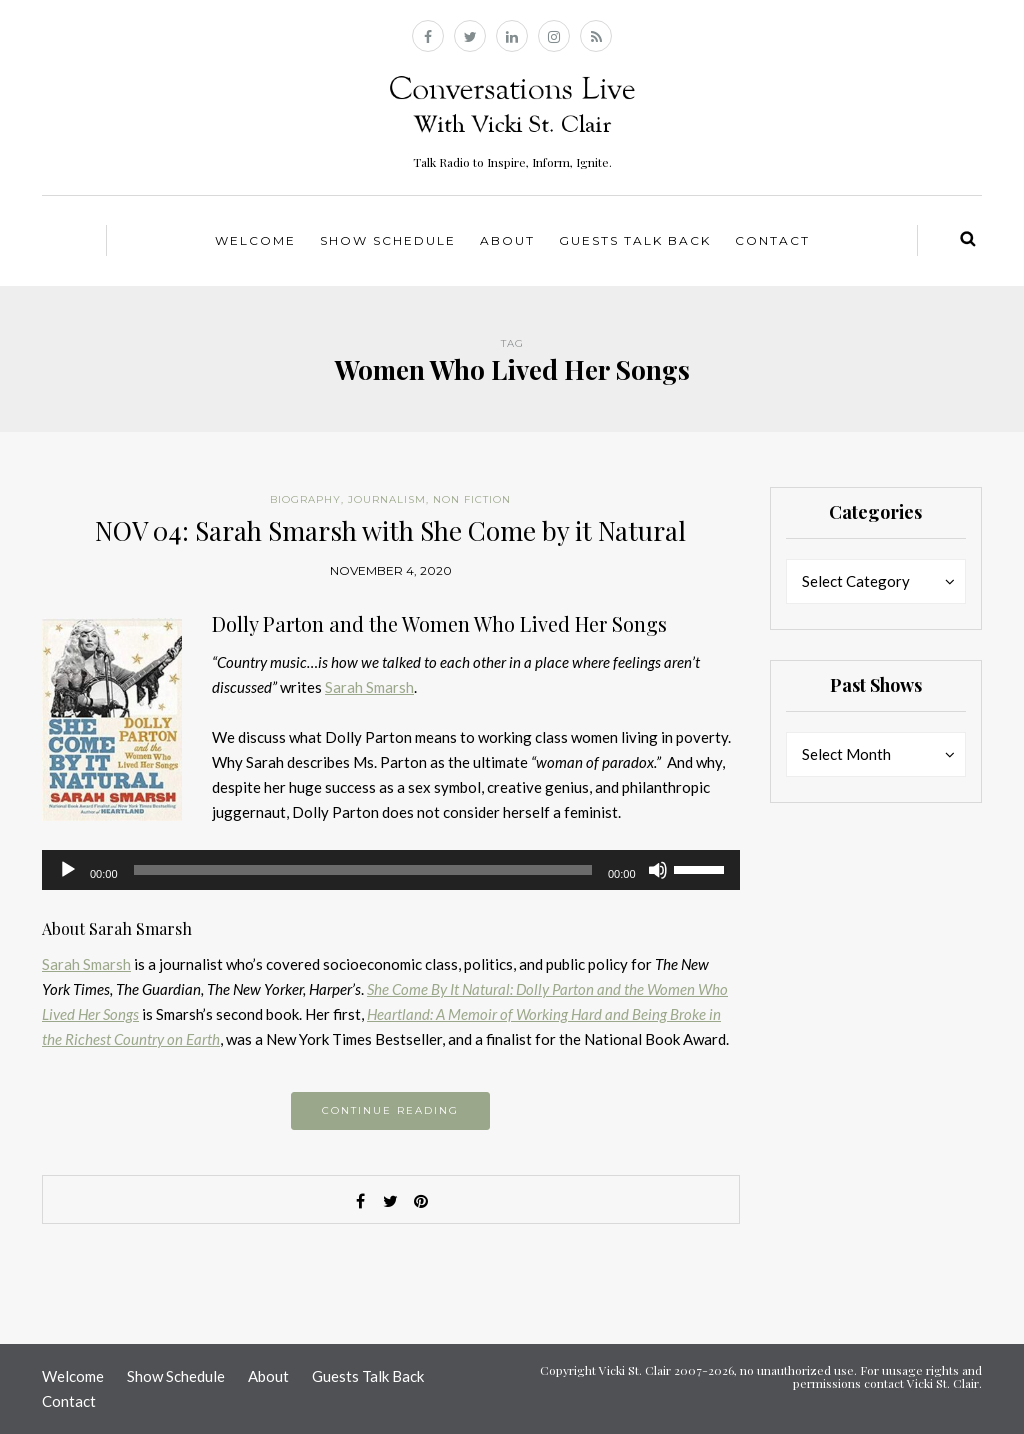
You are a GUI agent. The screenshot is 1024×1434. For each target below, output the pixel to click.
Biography (305, 499)
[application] (391, 870)
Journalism (387, 499)
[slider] (363, 870)
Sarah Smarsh (369, 687)
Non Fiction (472, 499)
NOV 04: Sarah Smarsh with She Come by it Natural (390, 530)
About (507, 240)
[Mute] (658, 870)
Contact (772, 240)
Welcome (255, 240)
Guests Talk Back (635, 240)
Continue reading (390, 1110)
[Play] (68, 870)
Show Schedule (388, 240)
